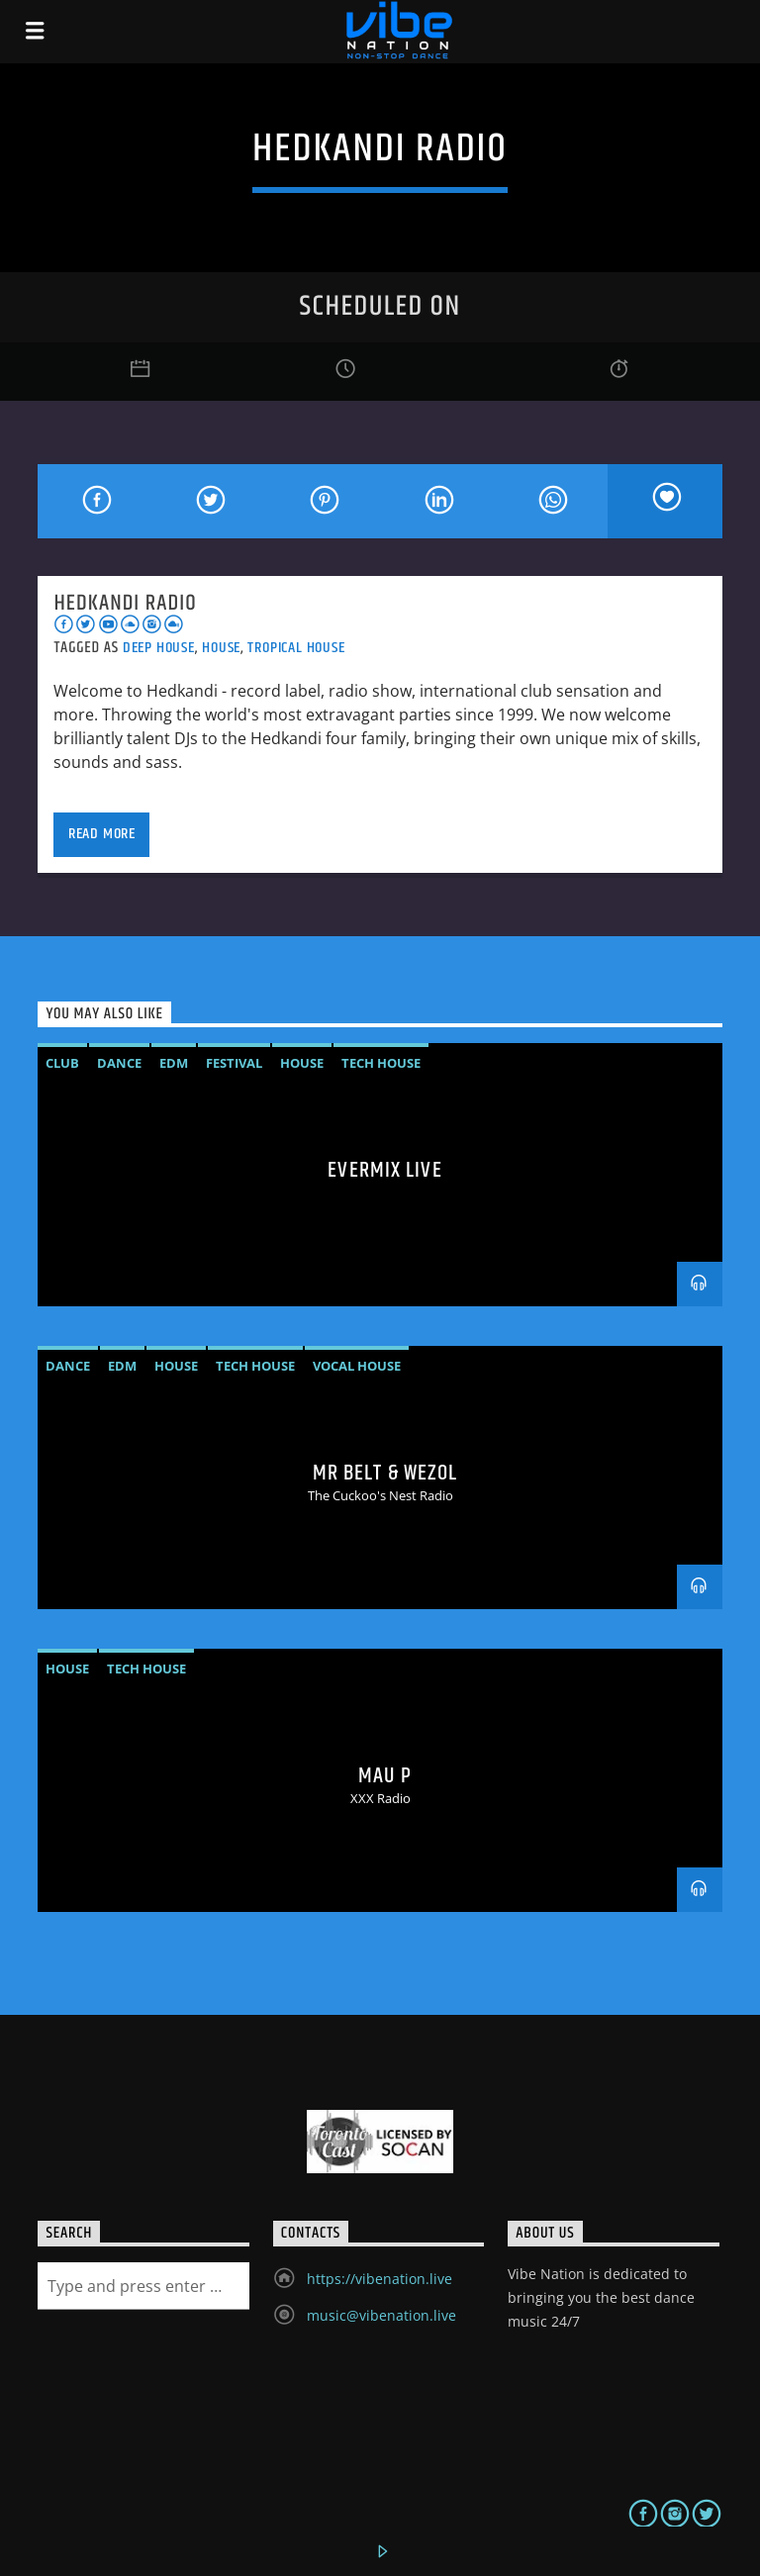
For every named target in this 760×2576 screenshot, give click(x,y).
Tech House (381, 1063)
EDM (173, 1063)
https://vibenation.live (379, 2278)
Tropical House (295, 647)
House (221, 647)
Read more (102, 833)
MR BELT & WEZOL (385, 1473)
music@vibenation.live (381, 2315)
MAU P (385, 1776)
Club (62, 1063)
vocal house (357, 1366)
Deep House (159, 647)
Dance (119, 1063)
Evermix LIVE (384, 1170)
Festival (234, 1063)
